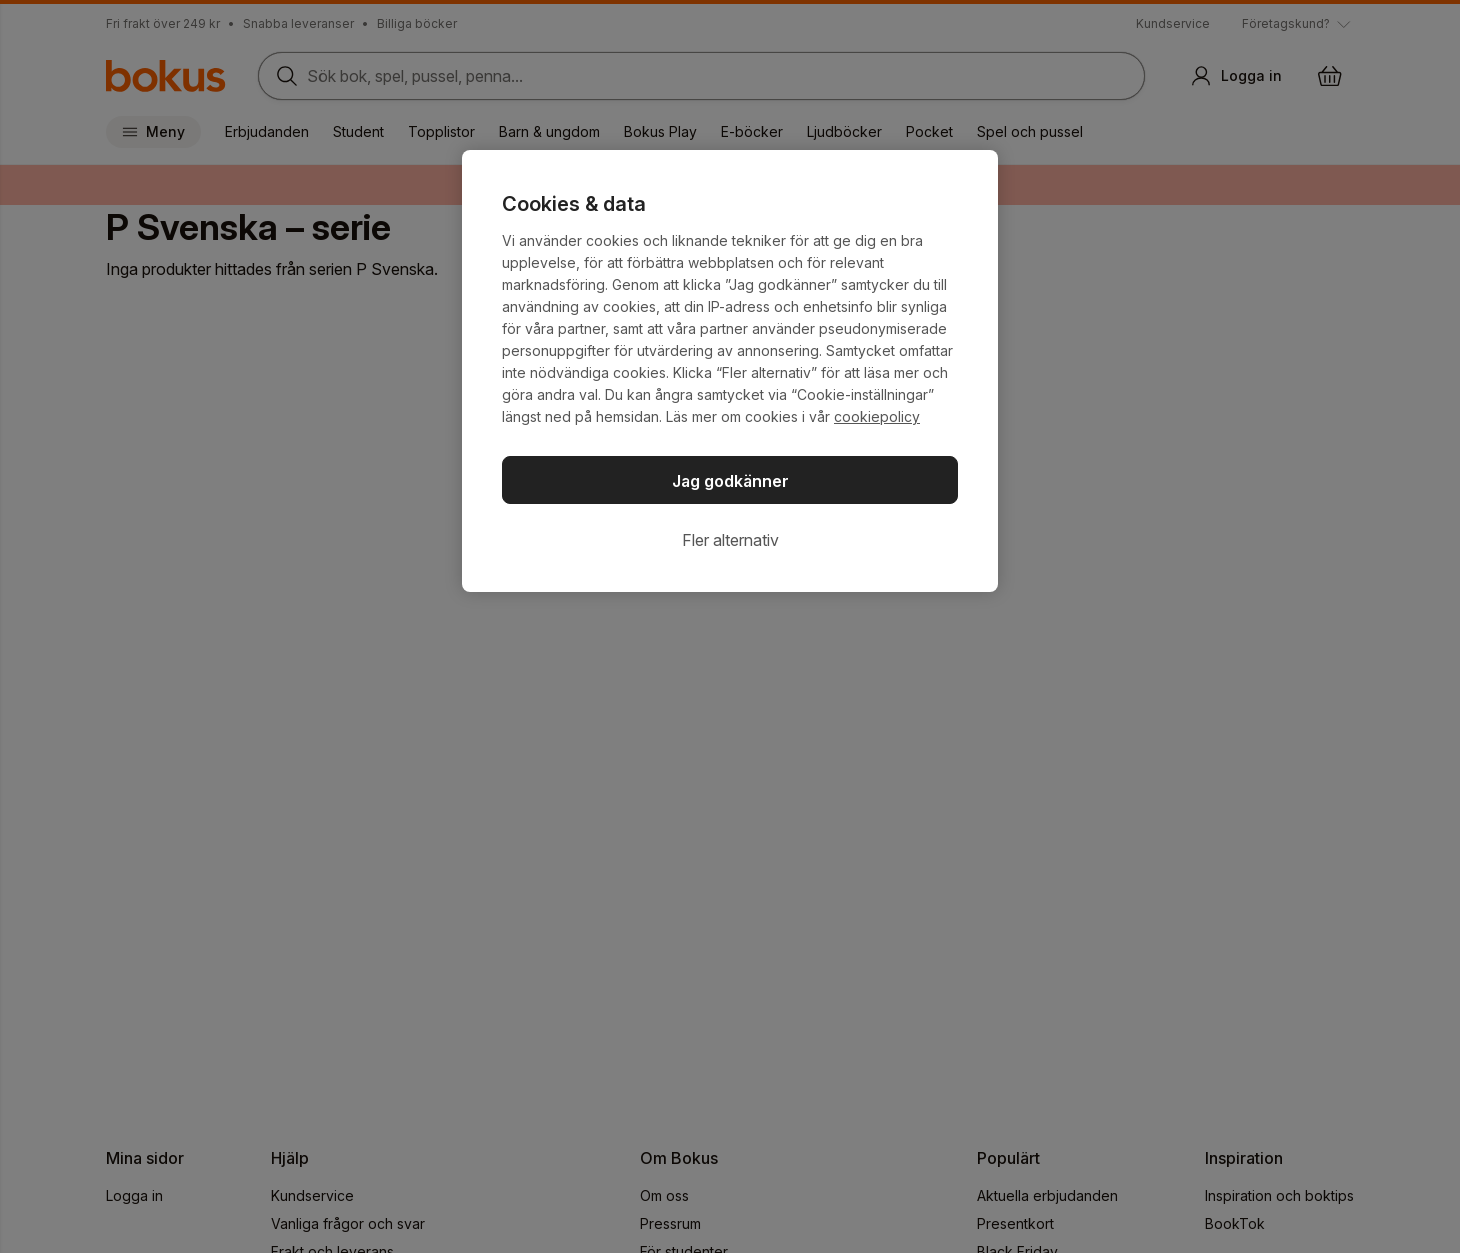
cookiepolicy (877, 416)
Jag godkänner (730, 481)
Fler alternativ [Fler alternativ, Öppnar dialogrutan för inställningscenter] (730, 540)
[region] (730, 371)
